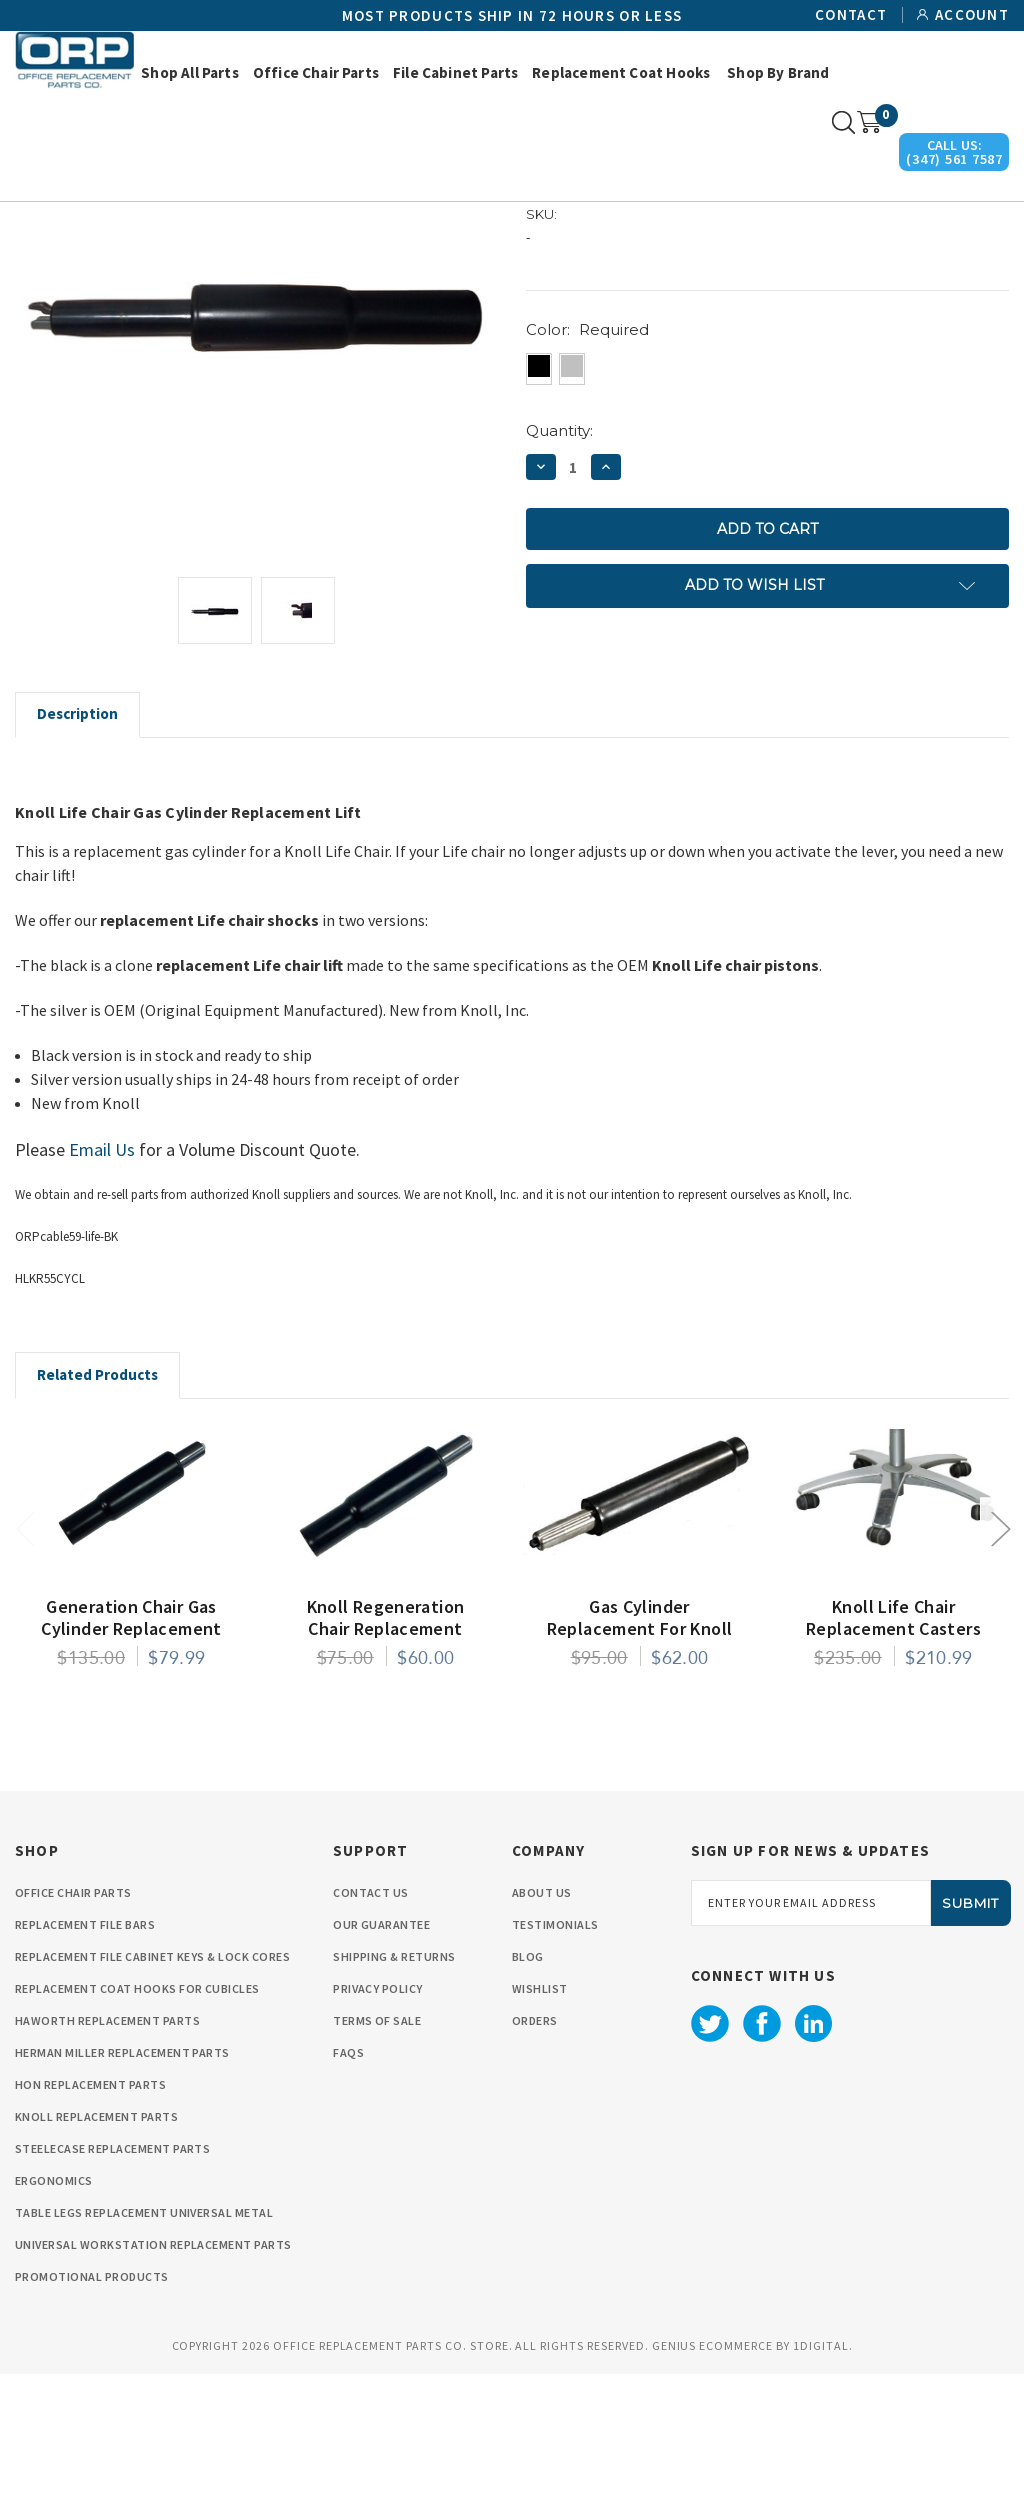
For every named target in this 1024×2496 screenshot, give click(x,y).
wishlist (540, 2110)
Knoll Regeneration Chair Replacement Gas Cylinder (385, 1751)
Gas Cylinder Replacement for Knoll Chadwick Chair (640, 1751)
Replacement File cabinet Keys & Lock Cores (152, 2078)
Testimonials (555, 2046)
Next (1000, 1649)
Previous (25, 1649)
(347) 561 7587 (954, 159)
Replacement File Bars (85, 2046)
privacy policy (378, 2110)
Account (972, 15)
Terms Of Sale (377, 2142)
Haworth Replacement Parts (107, 2142)
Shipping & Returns (394, 2078)
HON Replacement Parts (90, 2206)
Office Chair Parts (316, 72)
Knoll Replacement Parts (96, 2238)
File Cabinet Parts (455, 72)
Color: (587, 451)
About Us (542, 2014)
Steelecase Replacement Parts (112, 2270)
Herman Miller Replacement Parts (122, 2174)
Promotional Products (92, 2398)
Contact (851, 15)
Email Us (102, 1271)
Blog (528, 2078)
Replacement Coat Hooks (621, 72)
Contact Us (371, 2014)
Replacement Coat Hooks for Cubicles (137, 2110)
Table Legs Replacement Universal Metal (144, 2334)
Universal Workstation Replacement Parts (153, 2366)
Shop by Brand (778, 72)
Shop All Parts (190, 72)
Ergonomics (54, 2302)
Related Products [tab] (97, 1496)
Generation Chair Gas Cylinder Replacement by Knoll (131, 1751)
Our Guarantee (381, 2046)
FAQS (348, 2174)
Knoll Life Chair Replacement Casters (893, 1740)
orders (535, 2142)
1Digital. (823, 2467)
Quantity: (559, 552)
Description (77, 835)
